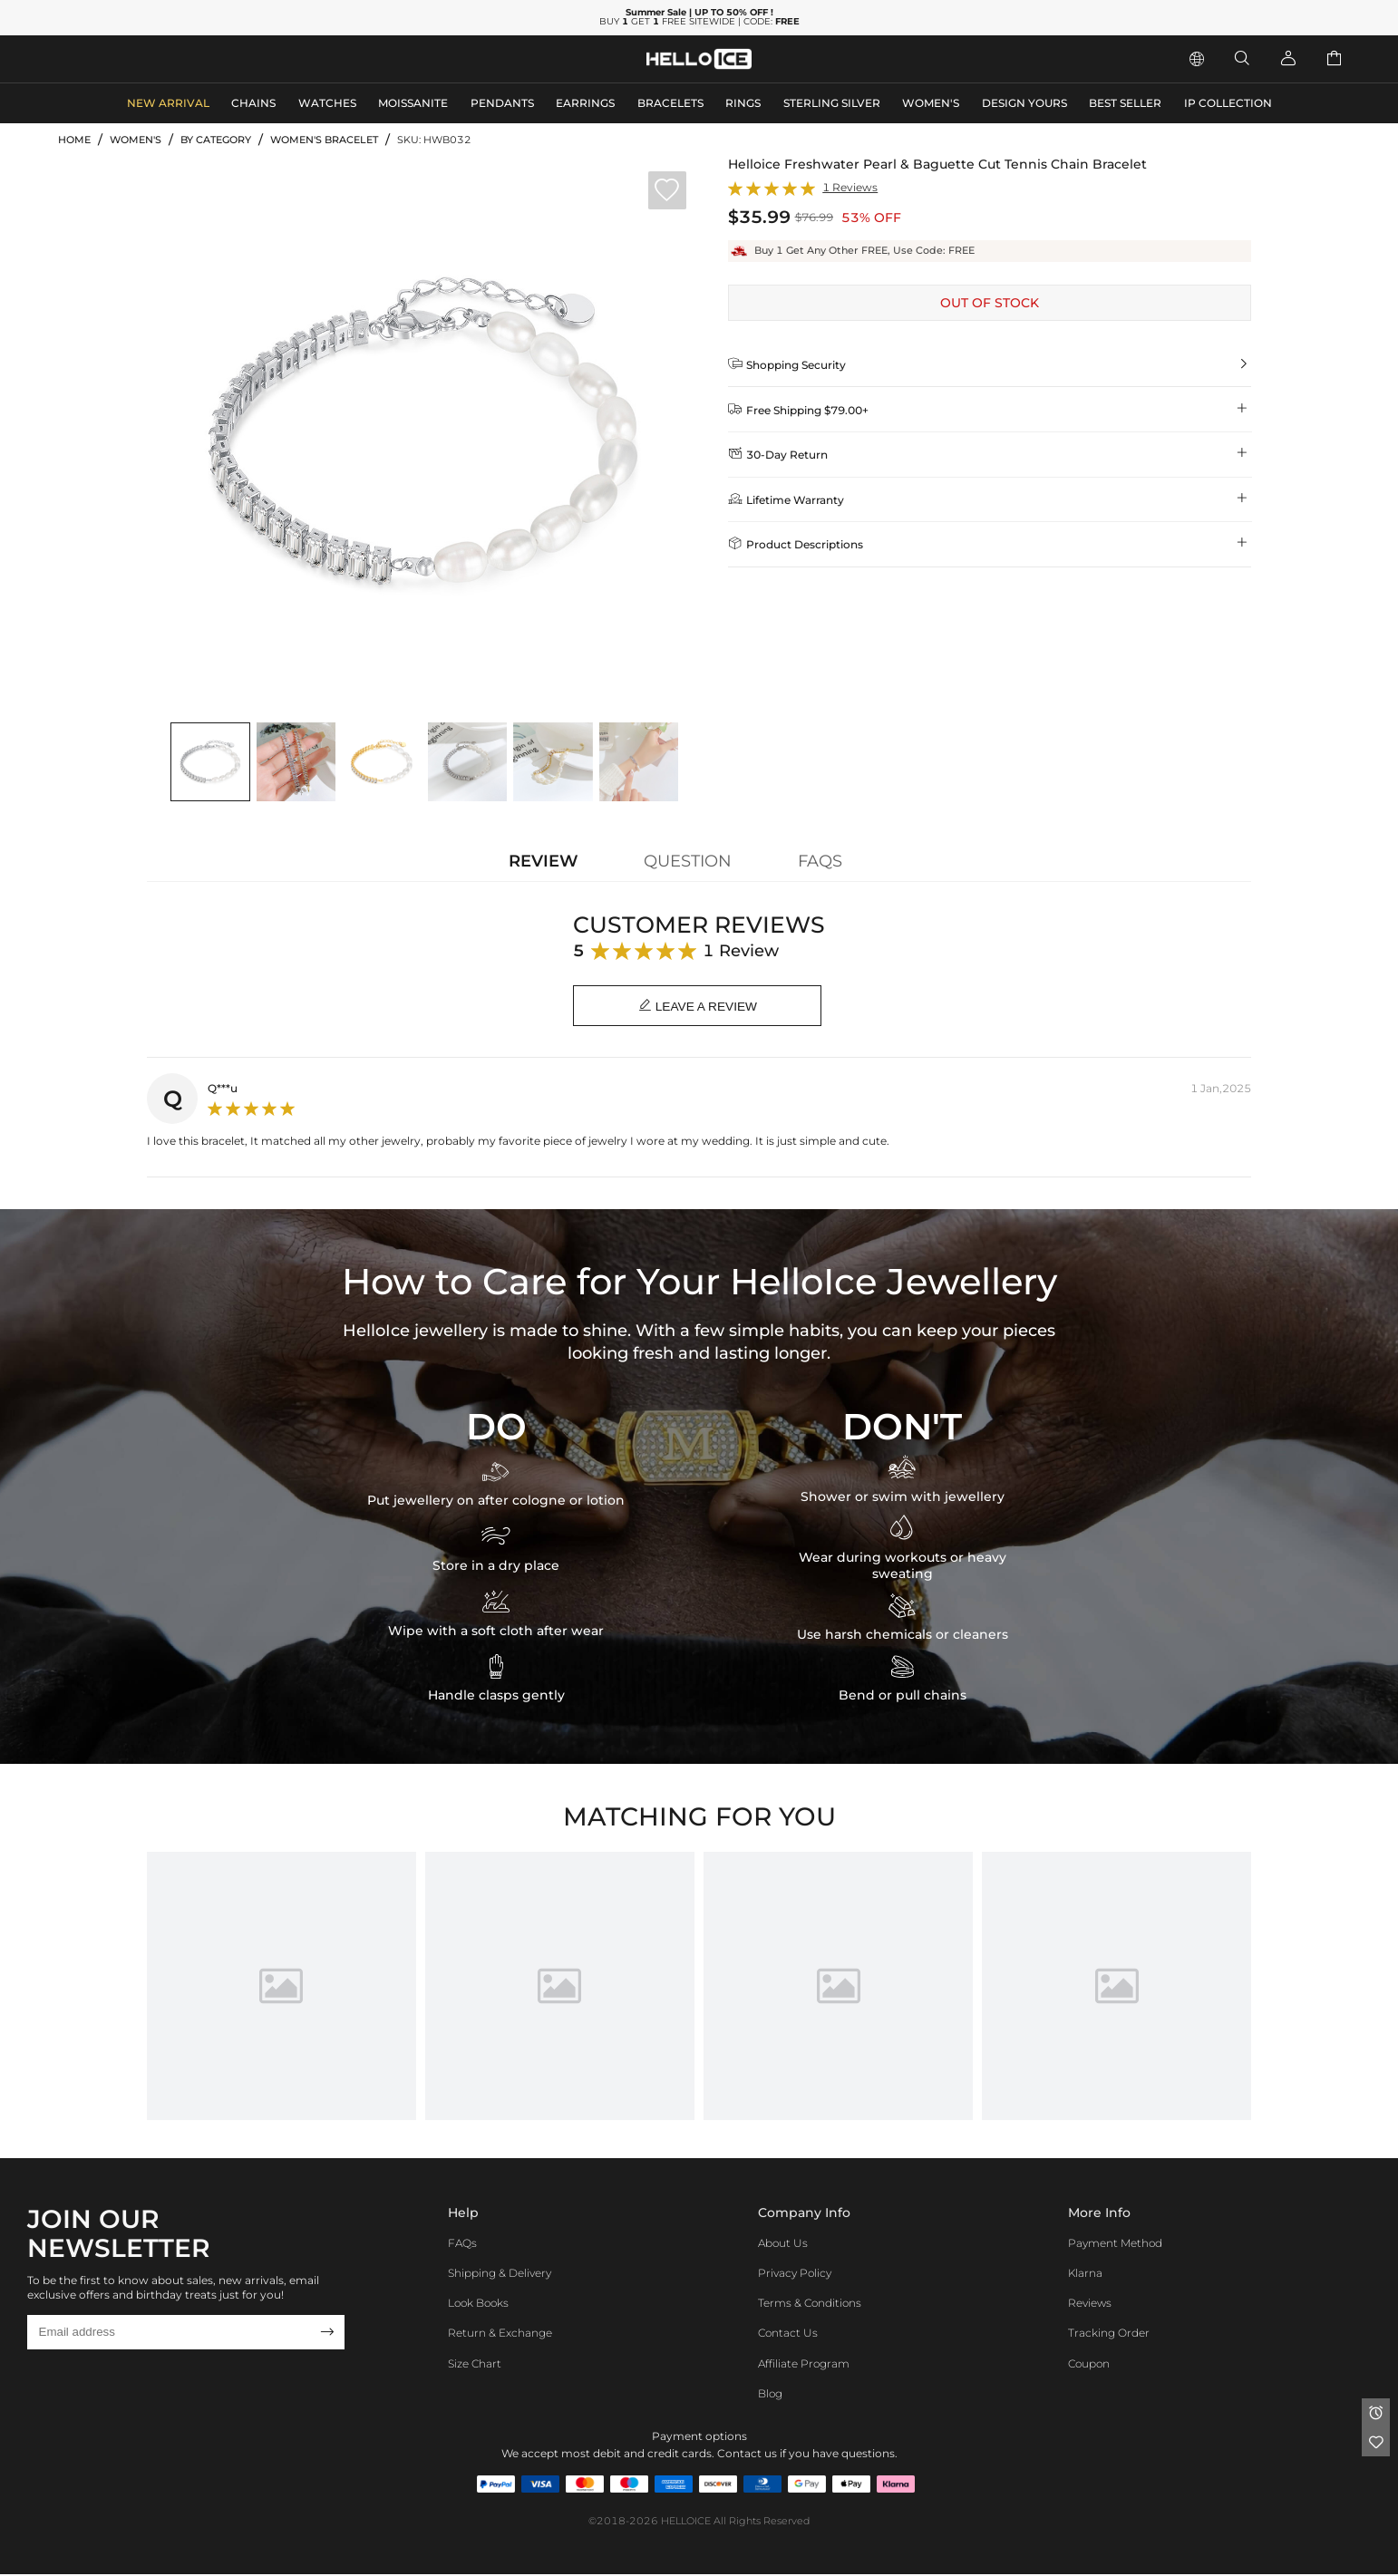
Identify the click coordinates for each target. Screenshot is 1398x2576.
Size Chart (474, 2364)
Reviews (1090, 2304)
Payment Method (1115, 2244)
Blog (770, 2395)
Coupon (1089, 2364)
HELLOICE (686, 2523)
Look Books (478, 2304)
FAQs (462, 2244)
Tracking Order (1109, 2334)
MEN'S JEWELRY (113, 57)
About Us (783, 2244)
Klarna (1085, 2274)
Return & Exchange (500, 2334)
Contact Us (788, 2334)
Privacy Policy (794, 2274)
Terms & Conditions (809, 2304)
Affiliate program (803, 2364)
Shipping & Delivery (499, 2274)
